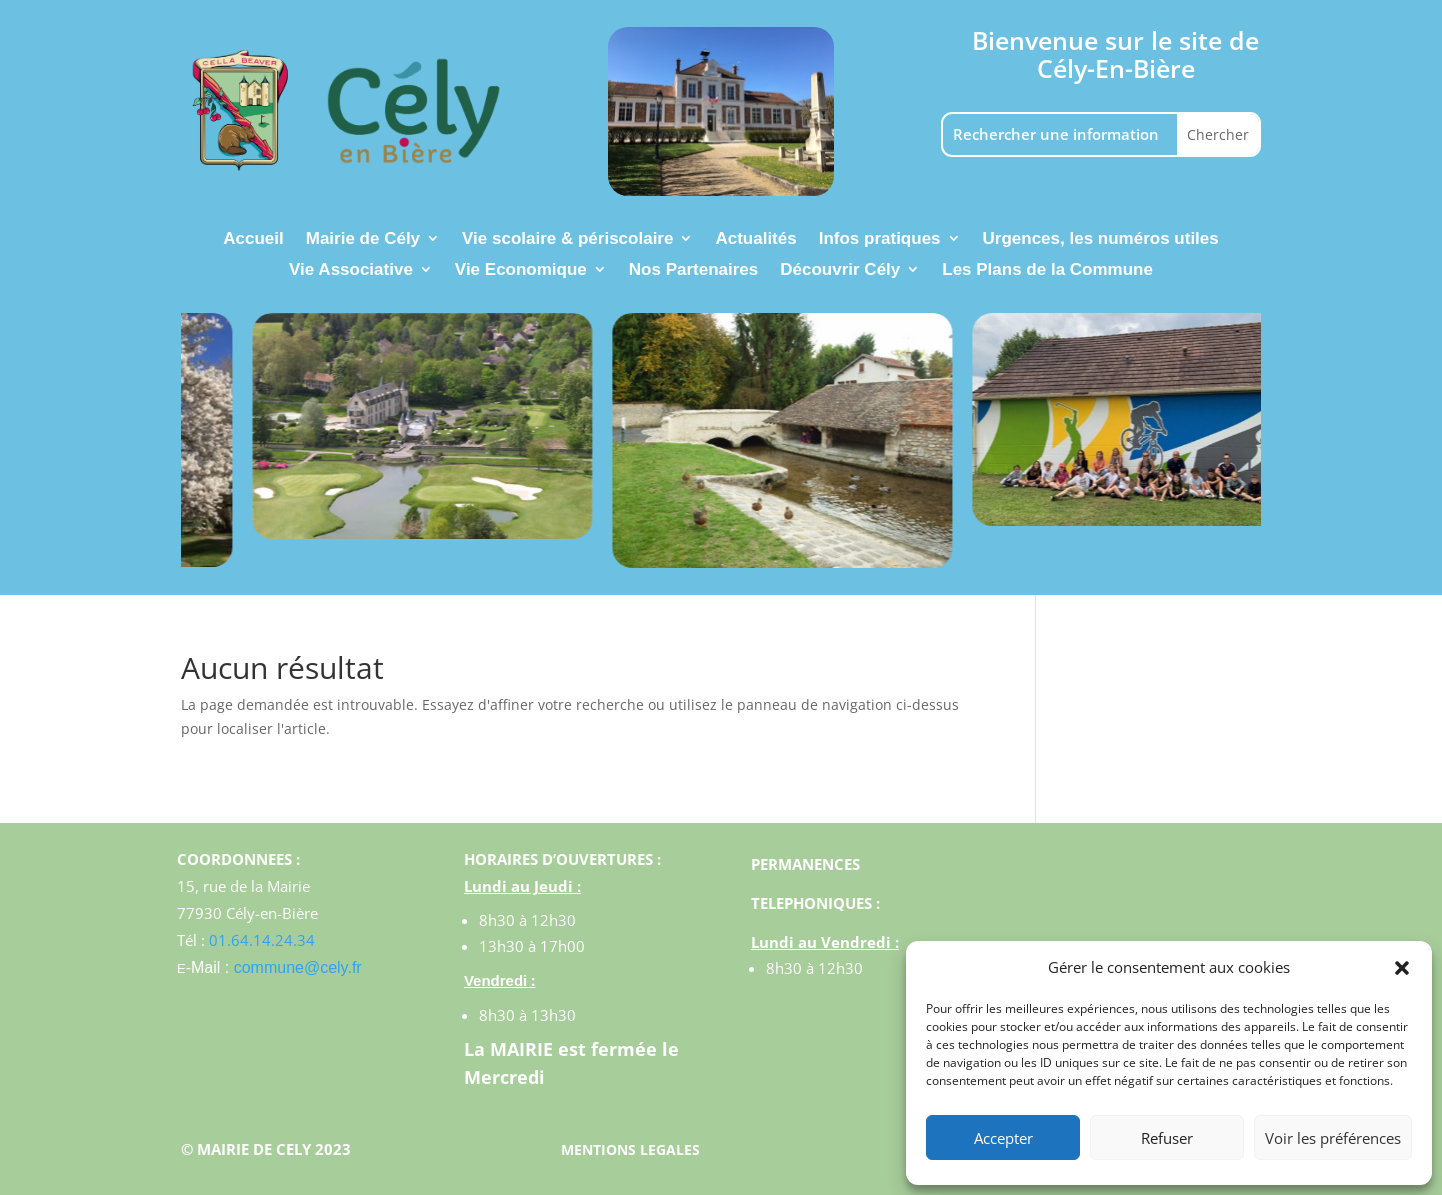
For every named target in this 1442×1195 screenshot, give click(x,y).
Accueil (253, 239)
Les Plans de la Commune (1047, 270)
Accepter (1003, 1138)
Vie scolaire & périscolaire (567, 239)
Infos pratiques (880, 239)
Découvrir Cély (840, 270)
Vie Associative (351, 270)
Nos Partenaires (693, 270)
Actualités (755, 239)
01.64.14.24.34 (262, 940)
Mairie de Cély (363, 239)
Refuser (1167, 1138)
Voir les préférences (1333, 1138)
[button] (1402, 968)
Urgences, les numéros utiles (1101, 239)
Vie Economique (521, 270)
